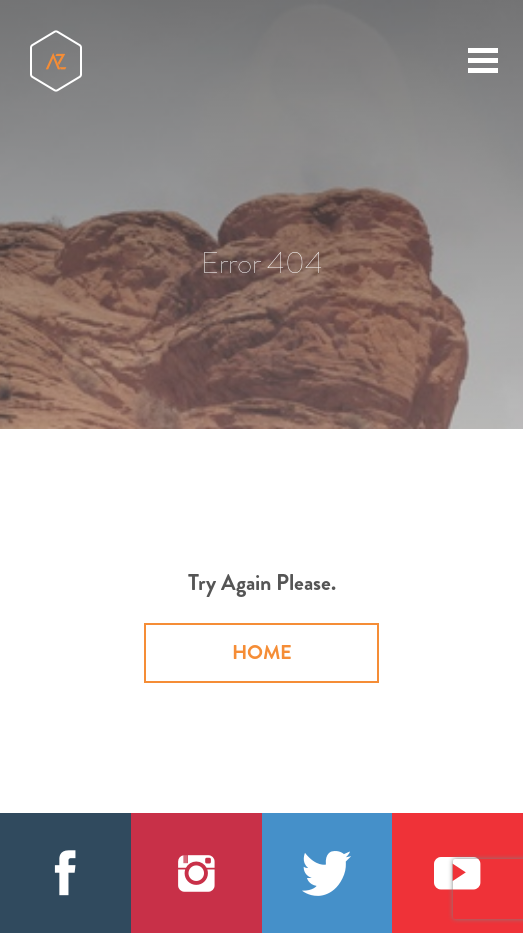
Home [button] (262, 652)
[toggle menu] (483, 60)
